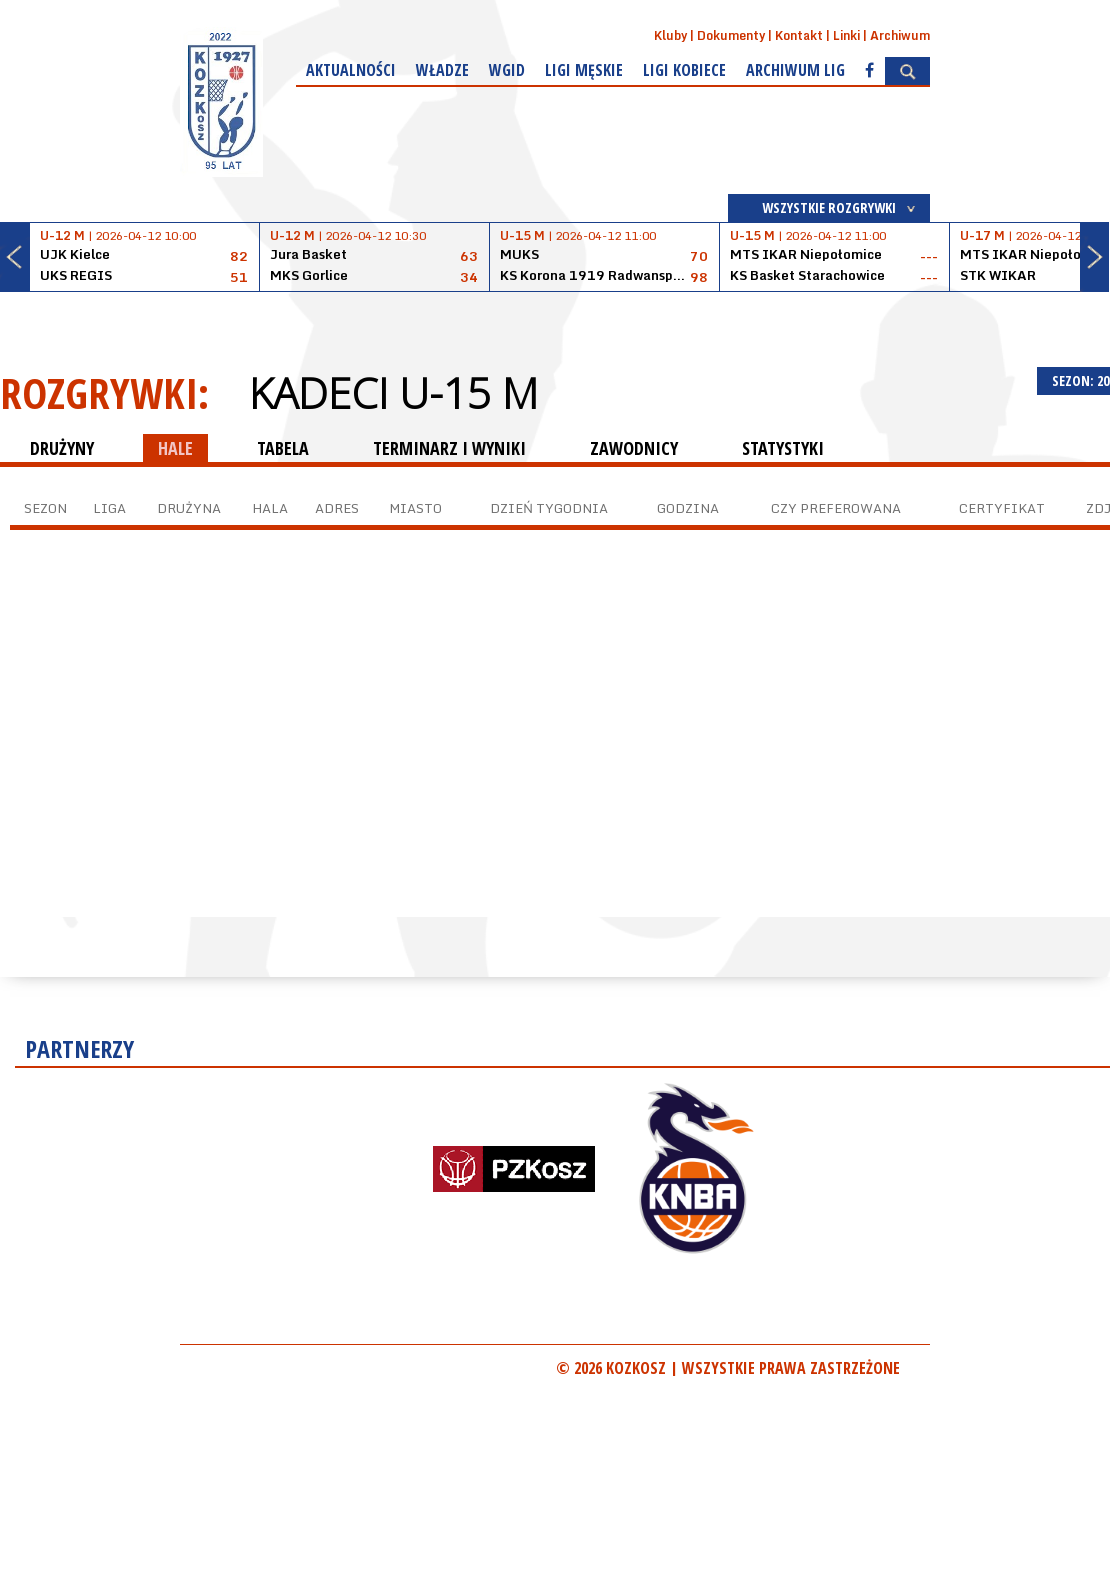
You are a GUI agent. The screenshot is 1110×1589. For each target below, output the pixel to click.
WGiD (507, 70)
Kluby (670, 35)
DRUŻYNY (62, 448)
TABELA (283, 448)
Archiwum (900, 35)
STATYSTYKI (783, 448)
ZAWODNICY (634, 448)
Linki (846, 35)
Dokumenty (731, 35)
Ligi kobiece (684, 70)
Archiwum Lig (795, 70)
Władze (442, 70)
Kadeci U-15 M (393, 393)
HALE (175, 448)
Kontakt (799, 35)
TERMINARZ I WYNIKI (449, 448)
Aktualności (351, 70)
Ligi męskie (584, 70)
